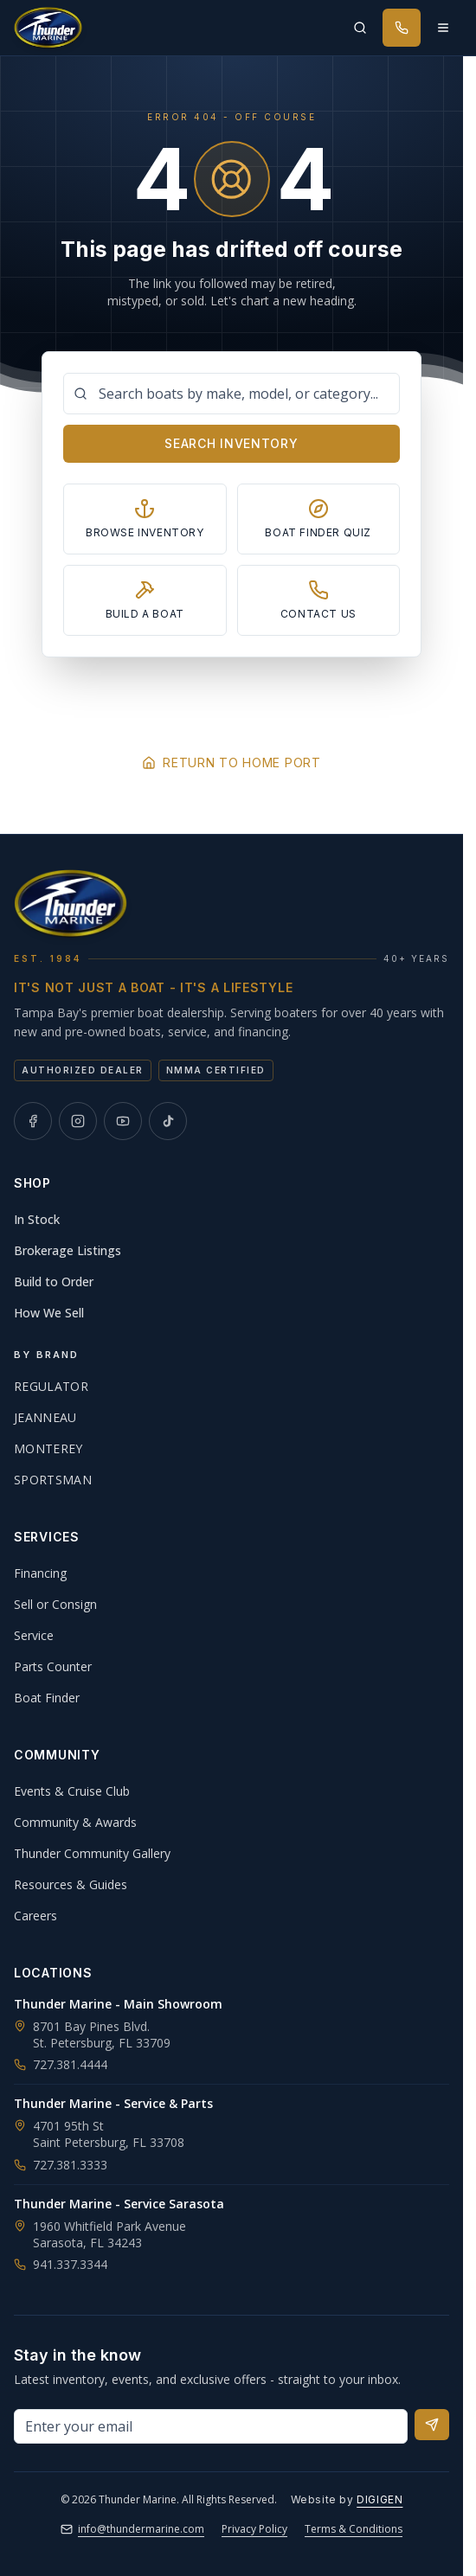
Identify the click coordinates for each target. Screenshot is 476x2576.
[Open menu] (443, 28)
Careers (35, 1915)
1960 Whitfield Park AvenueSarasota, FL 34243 (109, 2234)
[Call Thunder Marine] (402, 28)
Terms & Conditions (353, 2529)
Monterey (48, 1448)
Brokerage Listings (67, 1250)
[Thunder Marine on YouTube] (123, 1121)
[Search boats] (231, 393)
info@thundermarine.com (132, 2529)
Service (34, 1635)
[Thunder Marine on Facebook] (33, 1121)
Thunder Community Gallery (92, 1853)
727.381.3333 (60, 2164)
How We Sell (49, 1312)
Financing (40, 1573)
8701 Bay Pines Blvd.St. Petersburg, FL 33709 (101, 2034)
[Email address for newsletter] (211, 2426)
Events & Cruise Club (72, 1791)
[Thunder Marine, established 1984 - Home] (48, 27)
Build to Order (53, 1281)
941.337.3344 (60, 2264)
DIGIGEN (379, 2499)
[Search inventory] (360, 28)
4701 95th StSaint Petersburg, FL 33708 (108, 2134)
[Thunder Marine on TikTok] (168, 1121)
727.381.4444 (60, 2064)
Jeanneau (45, 1417)
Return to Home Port (231, 762)
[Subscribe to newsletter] (432, 2424)
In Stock (37, 1219)
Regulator (51, 1386)
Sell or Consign (55, 1604)
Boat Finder (47, 1697)
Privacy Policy (254, 2529)
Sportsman (53, 1479)
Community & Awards (75, 1822)
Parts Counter (53, 1666)
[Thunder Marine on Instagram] (78, 1121)
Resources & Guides (70, 1884)
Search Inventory (231, 443)
